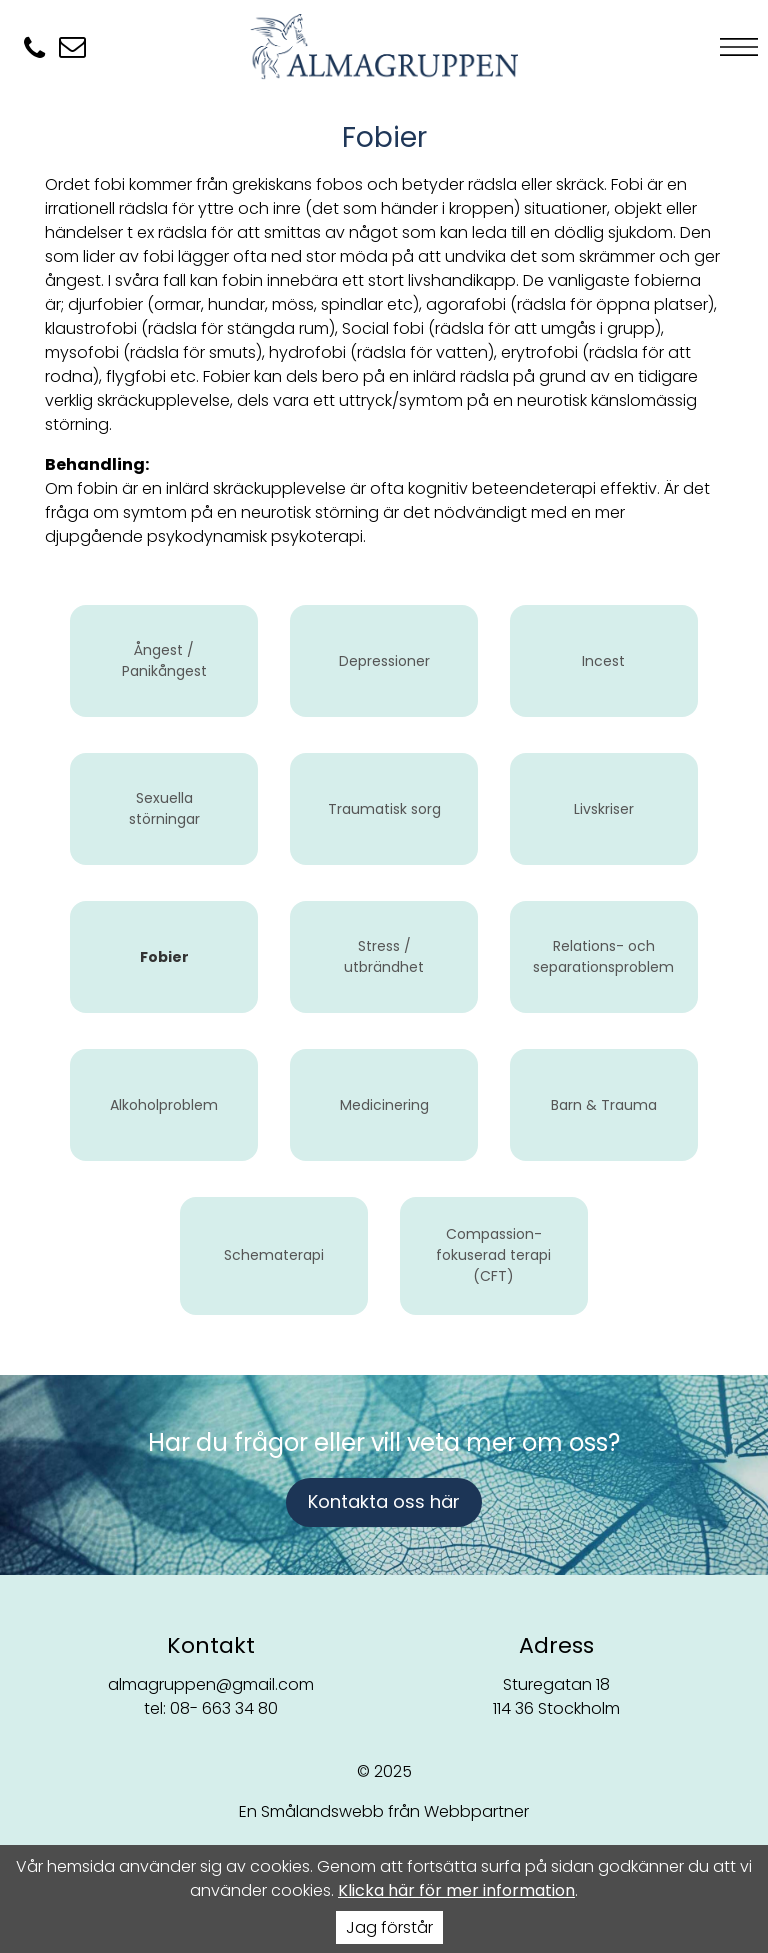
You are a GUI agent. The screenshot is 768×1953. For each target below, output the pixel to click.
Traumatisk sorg (384, 809)
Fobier (164, 957)
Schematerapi (274, 1255)
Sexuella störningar (164, 808)
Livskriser (604, 809)
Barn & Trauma (604, 1105)
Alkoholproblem (164, 1105)
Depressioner (384, 661)
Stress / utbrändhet (384, 956)
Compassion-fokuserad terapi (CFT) (493, 1255)
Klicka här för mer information (456, 1890)
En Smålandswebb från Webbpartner (384, 1811)
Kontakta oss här (384, 1501)
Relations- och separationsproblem (603, 956)
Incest (603, 661)
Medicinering (384, 1105)
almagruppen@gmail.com (211, 1684)
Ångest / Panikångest (164, 660)
